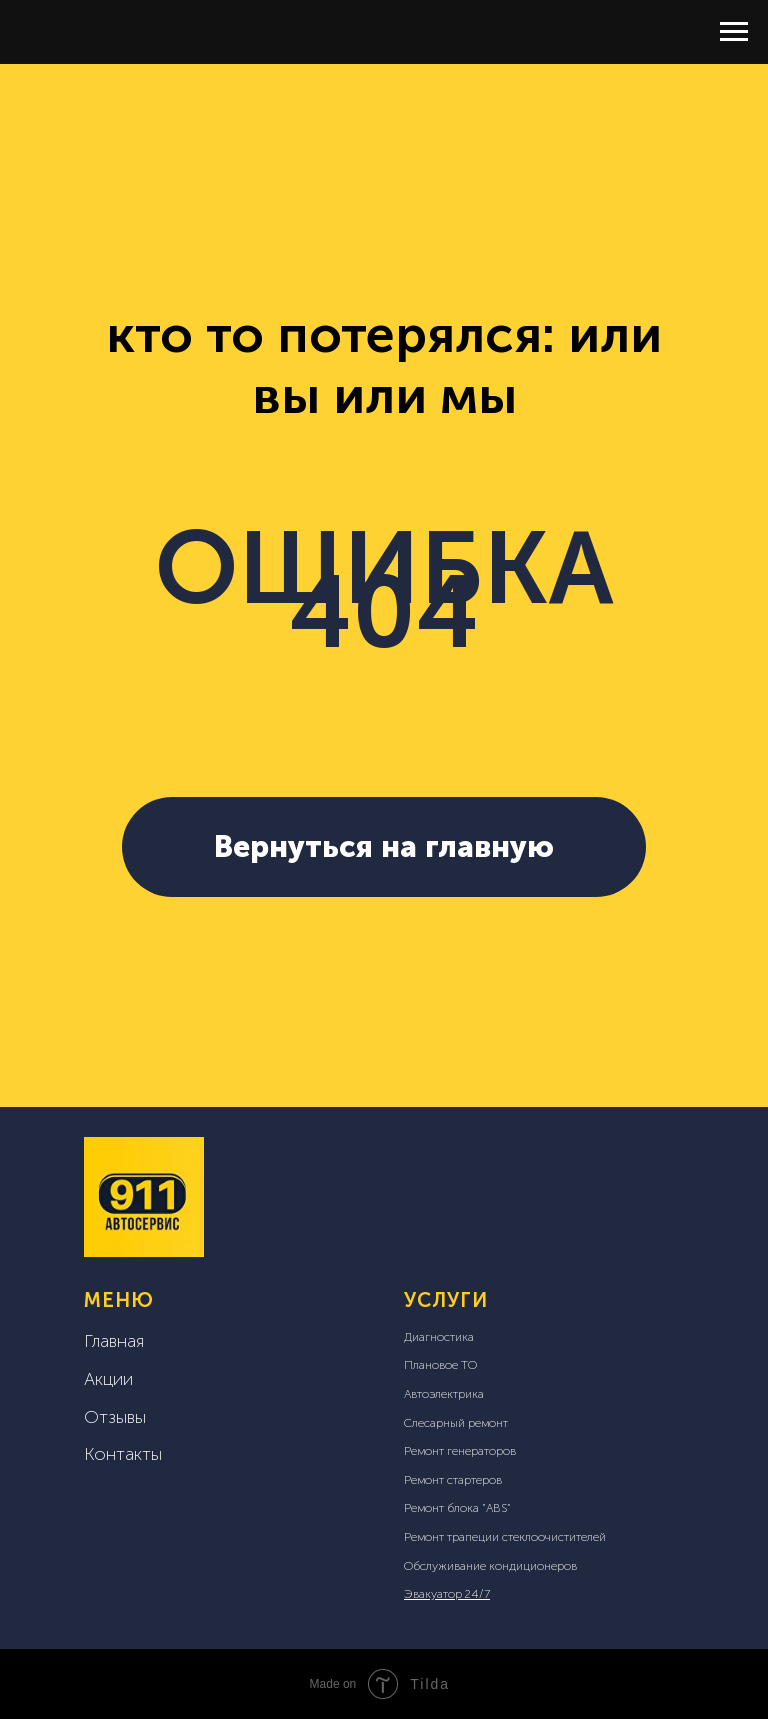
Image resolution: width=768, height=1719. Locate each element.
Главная (114, 1341)
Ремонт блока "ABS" (457, 1508)
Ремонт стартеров (453, 1480)
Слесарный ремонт (456, 1423)
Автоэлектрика (444, 1394)
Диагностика (439, 1337)
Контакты (123, 1454)
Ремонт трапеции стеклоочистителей (505, 1537)
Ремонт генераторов (460, 1451)
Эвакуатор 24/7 (447, 1594)
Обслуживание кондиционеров (490, 1566)
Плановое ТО (440, 1365)
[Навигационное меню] (734, 32)
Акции (108, 1379)
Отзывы (115, 1417)
